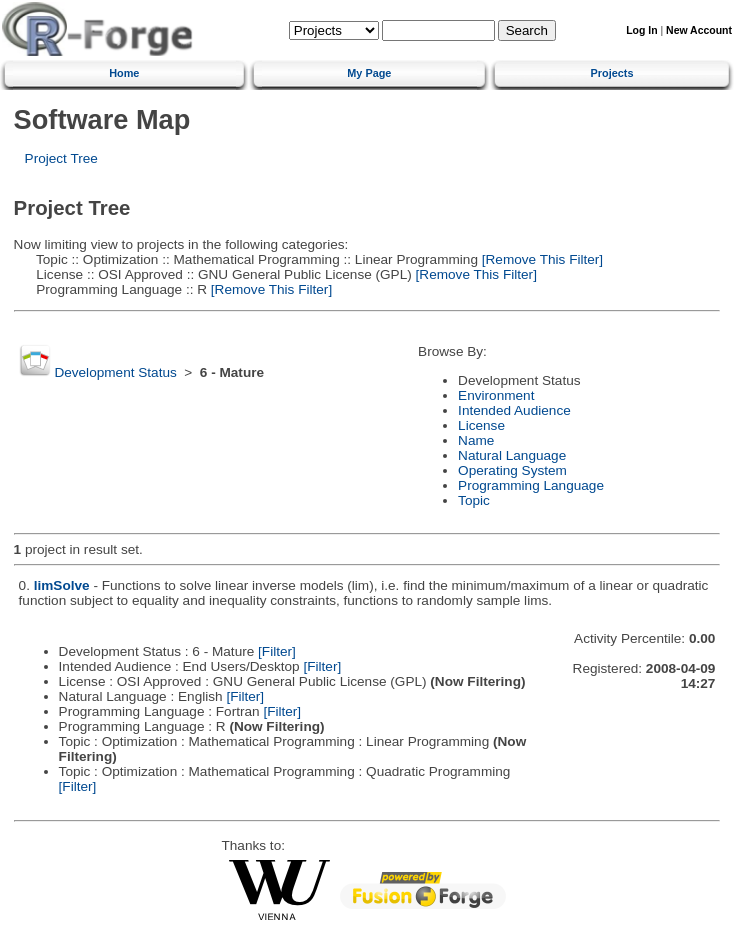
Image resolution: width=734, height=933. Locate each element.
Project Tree (61, 158)
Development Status (115, 372)
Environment (496, 395)
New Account (699, 30)
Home (124, 73)
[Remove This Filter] (540, 259)
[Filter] (277, 651)
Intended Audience (514, 410)
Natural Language (512, 455)
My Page (369, 73)
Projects (612, 73)
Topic (474, 500)
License (481, 425)
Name (476, 440)
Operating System (512, 470)
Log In (641, 30)
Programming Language (531, 485)
